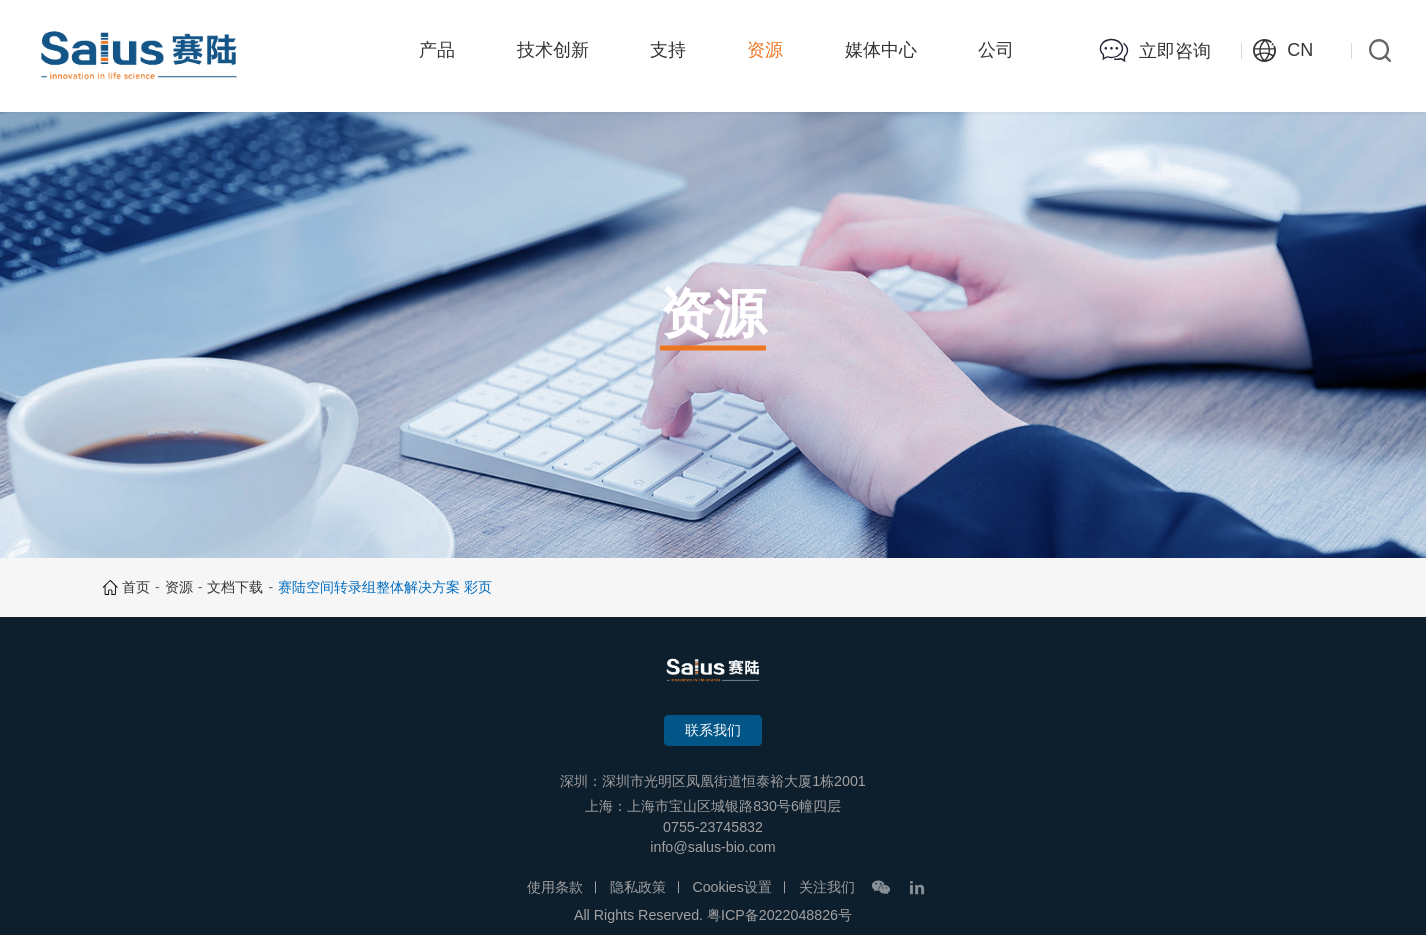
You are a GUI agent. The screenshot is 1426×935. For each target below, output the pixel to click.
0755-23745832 (713, 827)
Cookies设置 (731, 887)
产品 (437, 50)
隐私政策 (638, 887)
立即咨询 (1175, 51)
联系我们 (713, 730)
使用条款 (555, 887)
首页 (136, 587)
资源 (765, 50)
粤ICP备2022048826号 (779, 915)
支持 (668, 50)
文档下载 (235, 587)
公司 (996, 50)
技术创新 (553, 50)
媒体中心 (881, 50)
